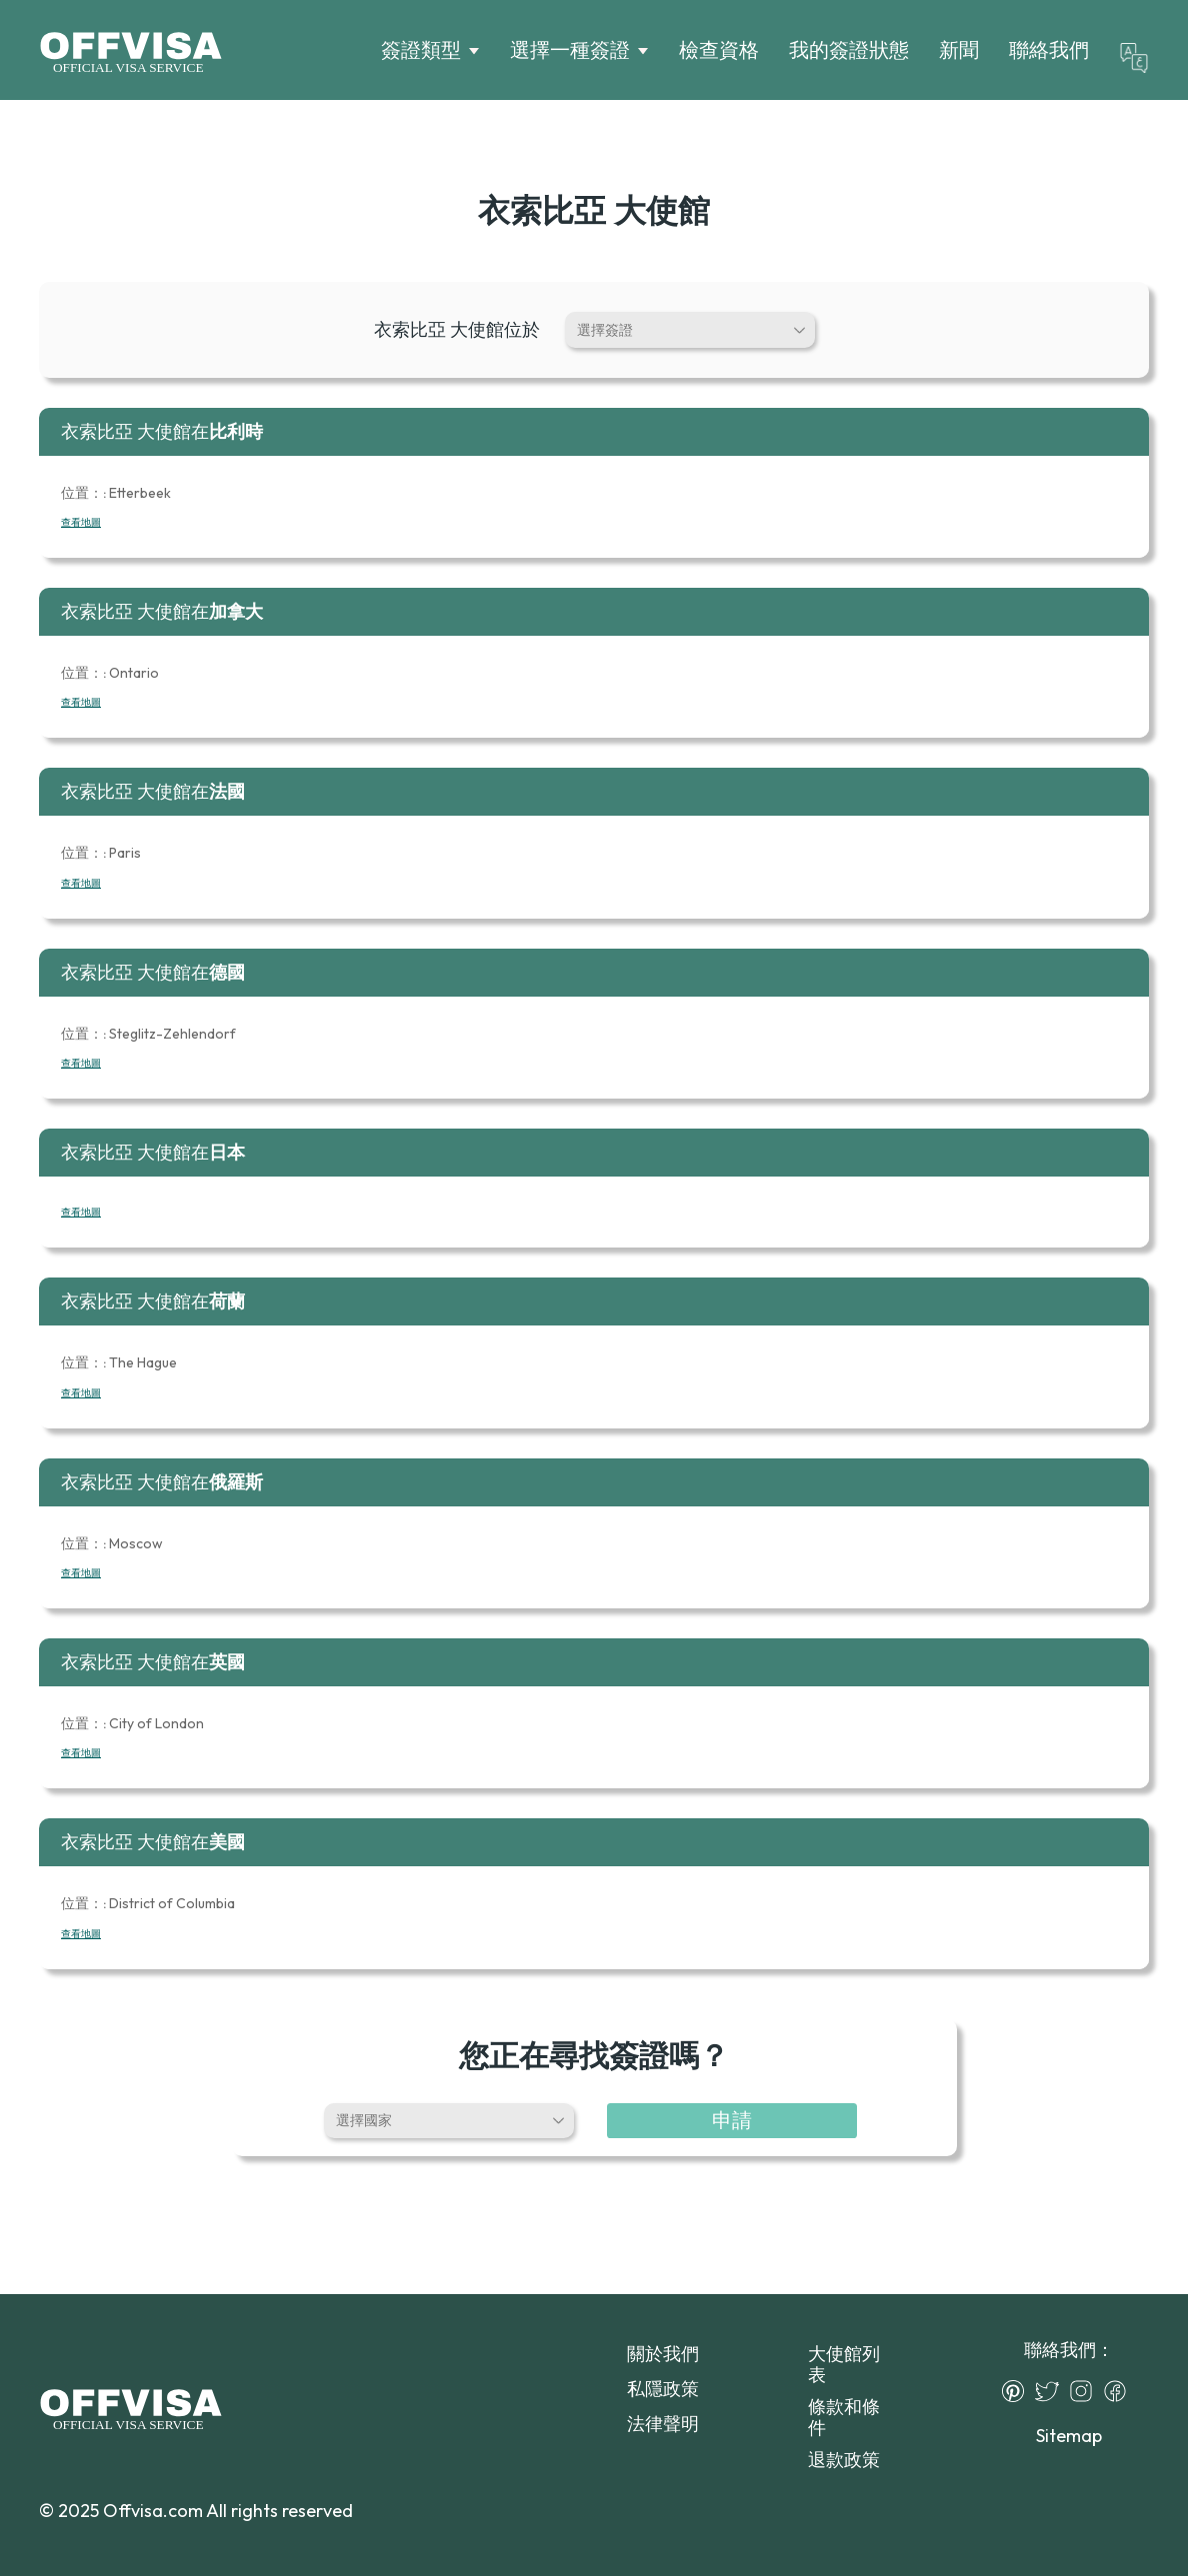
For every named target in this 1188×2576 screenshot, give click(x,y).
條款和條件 (844, 2417)
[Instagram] (1086, 2391)
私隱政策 (663, 2388)
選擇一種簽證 (570, 50)
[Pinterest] (1018, 2391)
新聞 (959, 49)
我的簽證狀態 (849, 49)
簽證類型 (421, 50)
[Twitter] (1052, 2391)
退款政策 (844, 2459)
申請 (732, 2119)
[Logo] (130, 50)
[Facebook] (1120, 2391)
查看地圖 (81, 522)
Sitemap (1069, 2435)
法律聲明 (663, 2423)
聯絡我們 (1049, 49)
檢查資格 (719, 49)
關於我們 (663, 2353)
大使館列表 (844, 2364)
